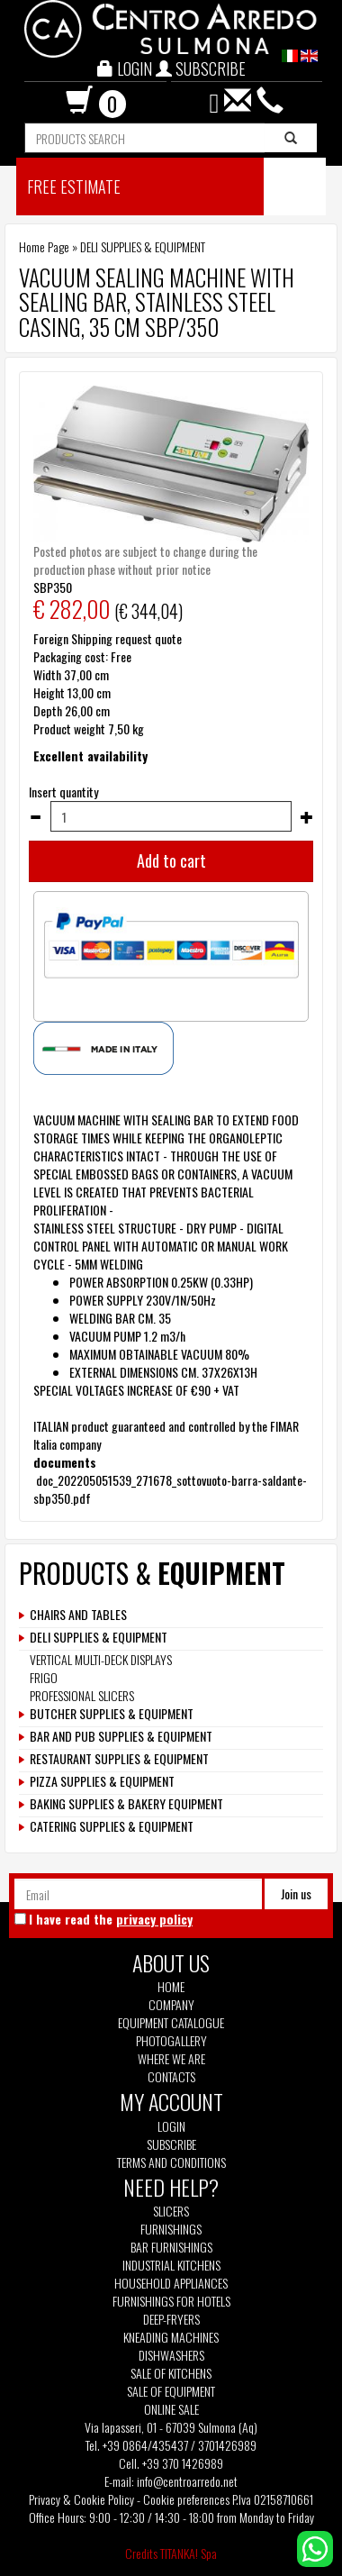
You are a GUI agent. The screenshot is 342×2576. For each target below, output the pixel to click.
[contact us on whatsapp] (315, 2546)
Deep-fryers (171, 2319)
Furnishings (171, 2229)
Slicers (171, 2211)
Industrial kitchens (171, 2265)
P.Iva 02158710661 (272, 2499)
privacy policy (154, 1918)
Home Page (44, 246)
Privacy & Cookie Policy (81, 2499)
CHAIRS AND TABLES (78, 1615)
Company (171, 2005)
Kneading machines (171, 2337)
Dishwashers (171, 2355)
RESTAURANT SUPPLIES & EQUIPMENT (119, 1759)
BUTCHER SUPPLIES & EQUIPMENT (112, 1714)
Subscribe (171, 2144)
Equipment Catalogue (171, 2023)
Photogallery (171, 2041)
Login (171, 2125)
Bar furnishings (171, 2247)
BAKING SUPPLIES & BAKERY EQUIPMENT (126, 1804)
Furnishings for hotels (171, 2301)
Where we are (171, 2059)
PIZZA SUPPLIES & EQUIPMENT (102, 1781)
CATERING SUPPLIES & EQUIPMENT (112, 1826)
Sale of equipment (171, 2391)
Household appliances (171, 2283)
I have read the (111, 1919)
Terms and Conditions (171, 2162)
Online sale (171, 2409)
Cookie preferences (186, 2499)
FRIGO (44, 1677)
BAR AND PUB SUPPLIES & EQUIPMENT (121, 1736)
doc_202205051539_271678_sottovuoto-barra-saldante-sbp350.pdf (170, 1488)
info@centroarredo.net (187, 2480)
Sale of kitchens (171, 2373)
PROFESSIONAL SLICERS (82, 1695)
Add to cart (171, 860)
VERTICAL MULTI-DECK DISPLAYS (101, 1659)
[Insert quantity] (171, 816)
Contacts (171, 2077)
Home (171, 1987)
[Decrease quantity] (35, 817)
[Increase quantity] (307, 817)
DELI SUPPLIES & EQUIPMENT (142, 246)
